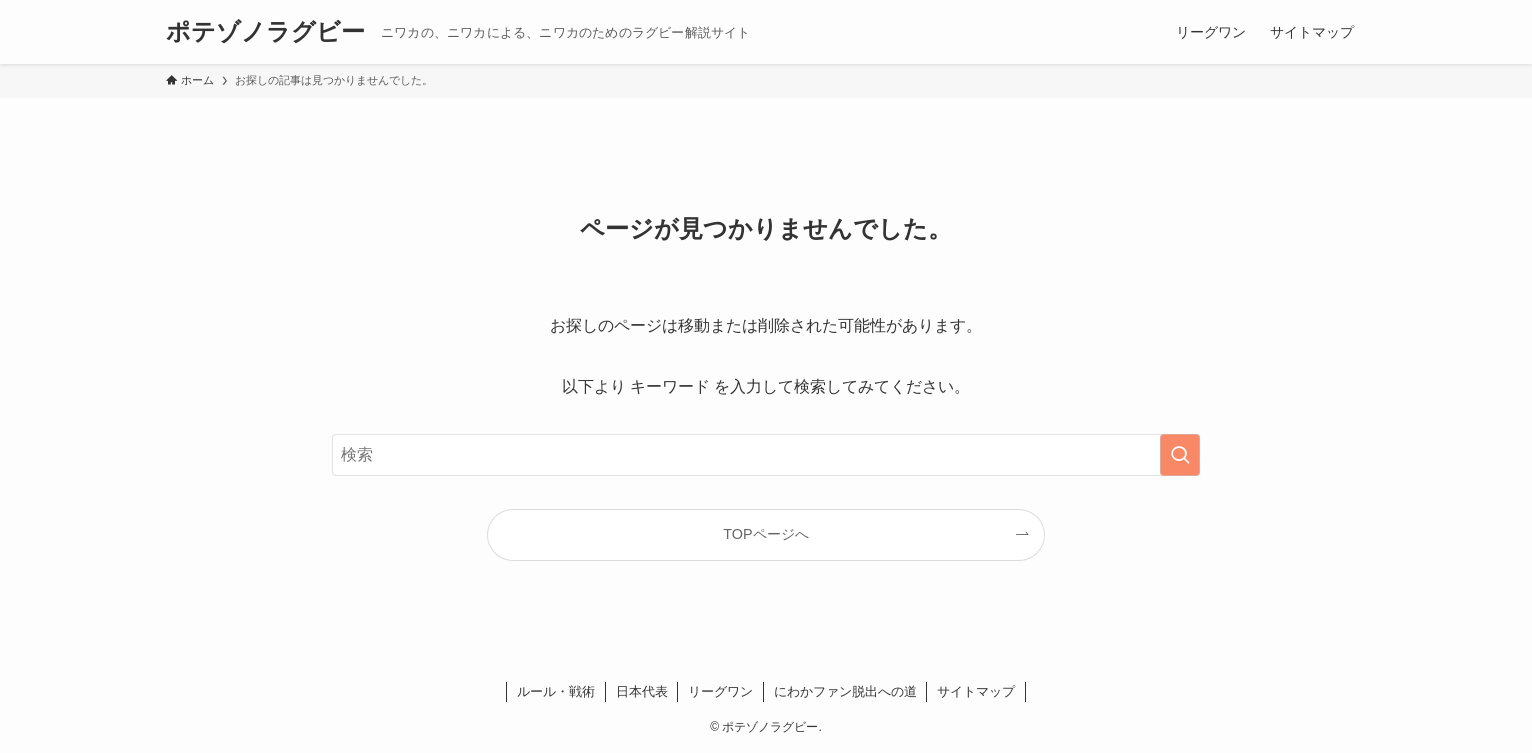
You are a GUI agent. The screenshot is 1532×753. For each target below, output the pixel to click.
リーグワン (720, 691)
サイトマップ (976, 691)
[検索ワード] (766, 455)
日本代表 (642, 691)
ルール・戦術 (556, 691)
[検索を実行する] (1180, 455)
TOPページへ (765, 534)
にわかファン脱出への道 (845, 691)
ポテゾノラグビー (265, 32)
